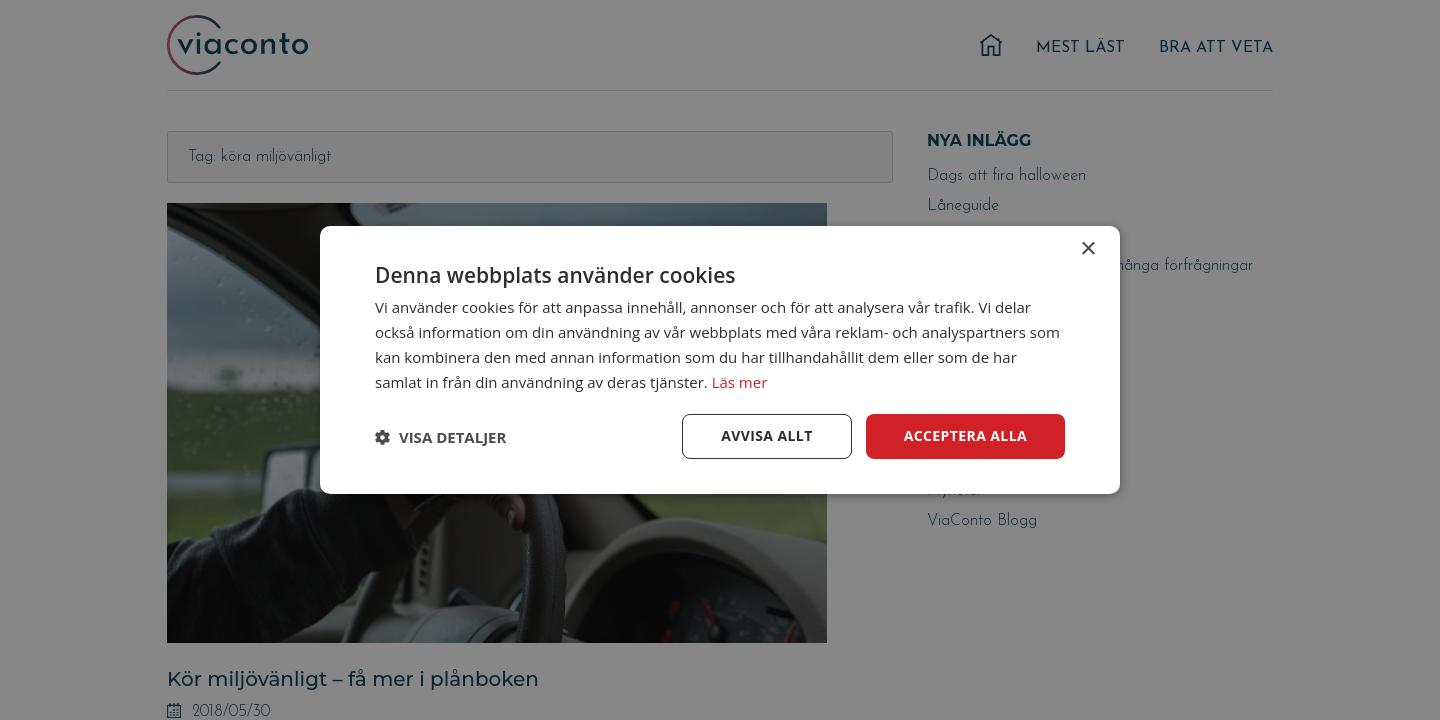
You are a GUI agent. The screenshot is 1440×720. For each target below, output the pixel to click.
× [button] (1087, 249)
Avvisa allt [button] (766, 435)
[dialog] (720, 360)
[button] (440, 437)
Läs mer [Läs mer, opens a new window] (740, 382)
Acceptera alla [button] (965, 435)
